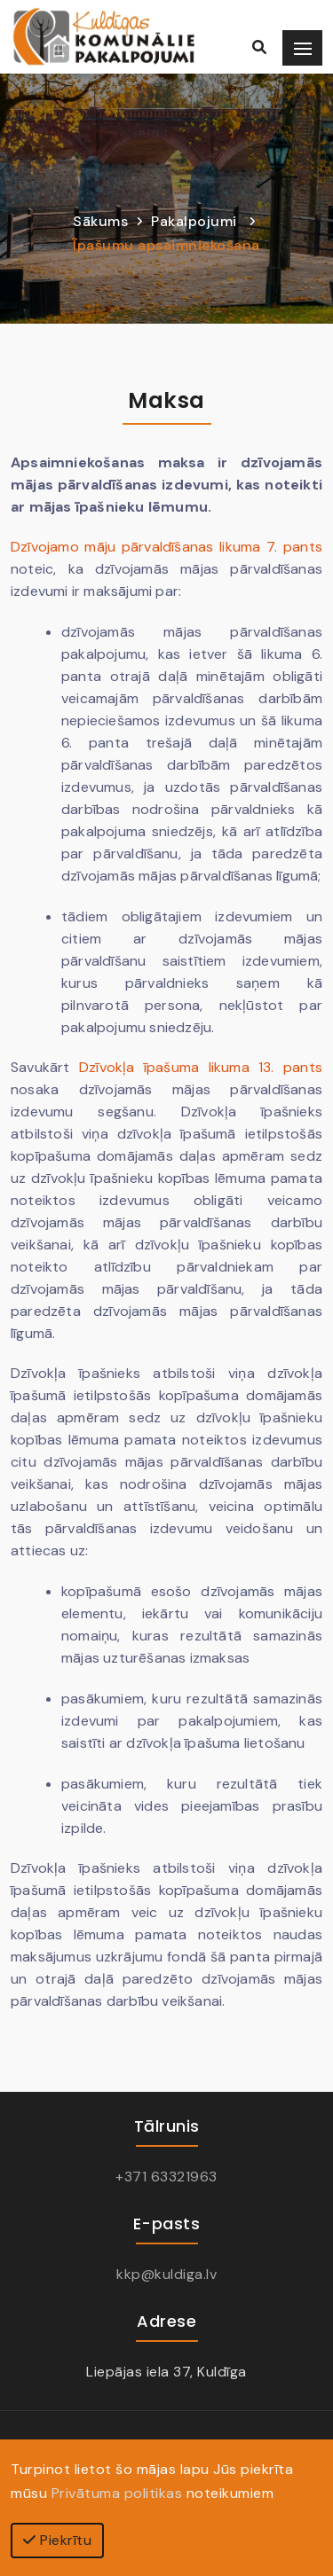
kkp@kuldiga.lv (166, 2274)
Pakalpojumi (194, 221)
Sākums (100, 221)
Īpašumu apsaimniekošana (166, 245)
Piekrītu (57, 2540)
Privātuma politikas (117, 2493)
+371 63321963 (166, 2176)
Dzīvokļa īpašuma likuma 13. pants (200, 1067)
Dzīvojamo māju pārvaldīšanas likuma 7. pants (166, 546)
